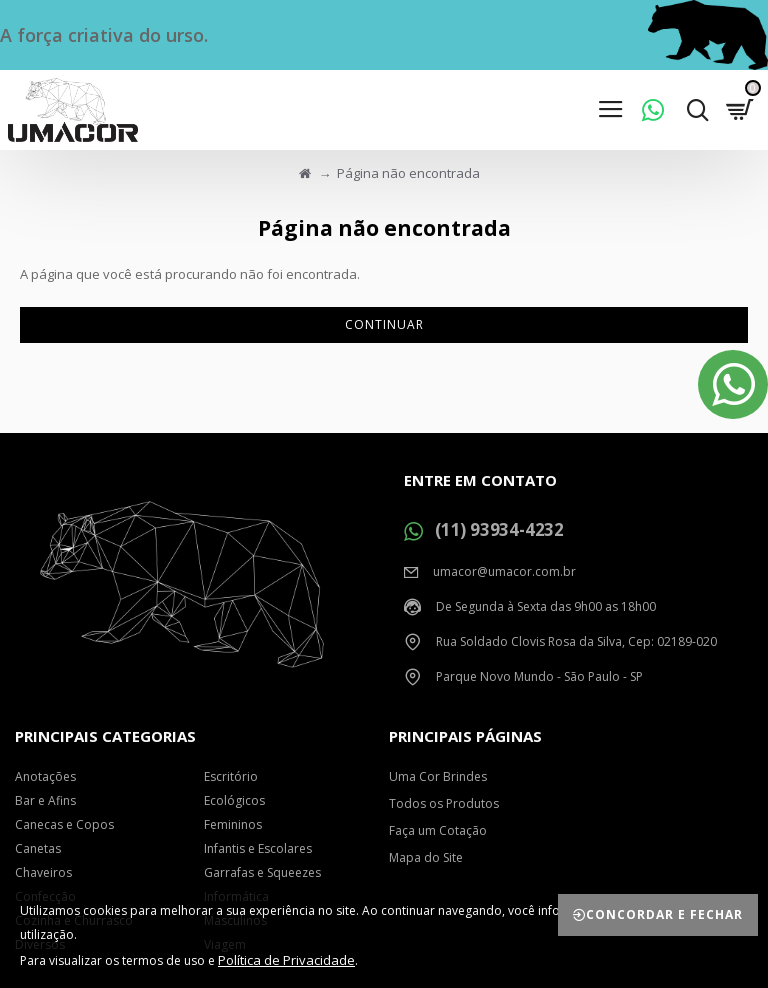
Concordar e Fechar (664, 914)
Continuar (384, 324)
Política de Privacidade (286, 960)
